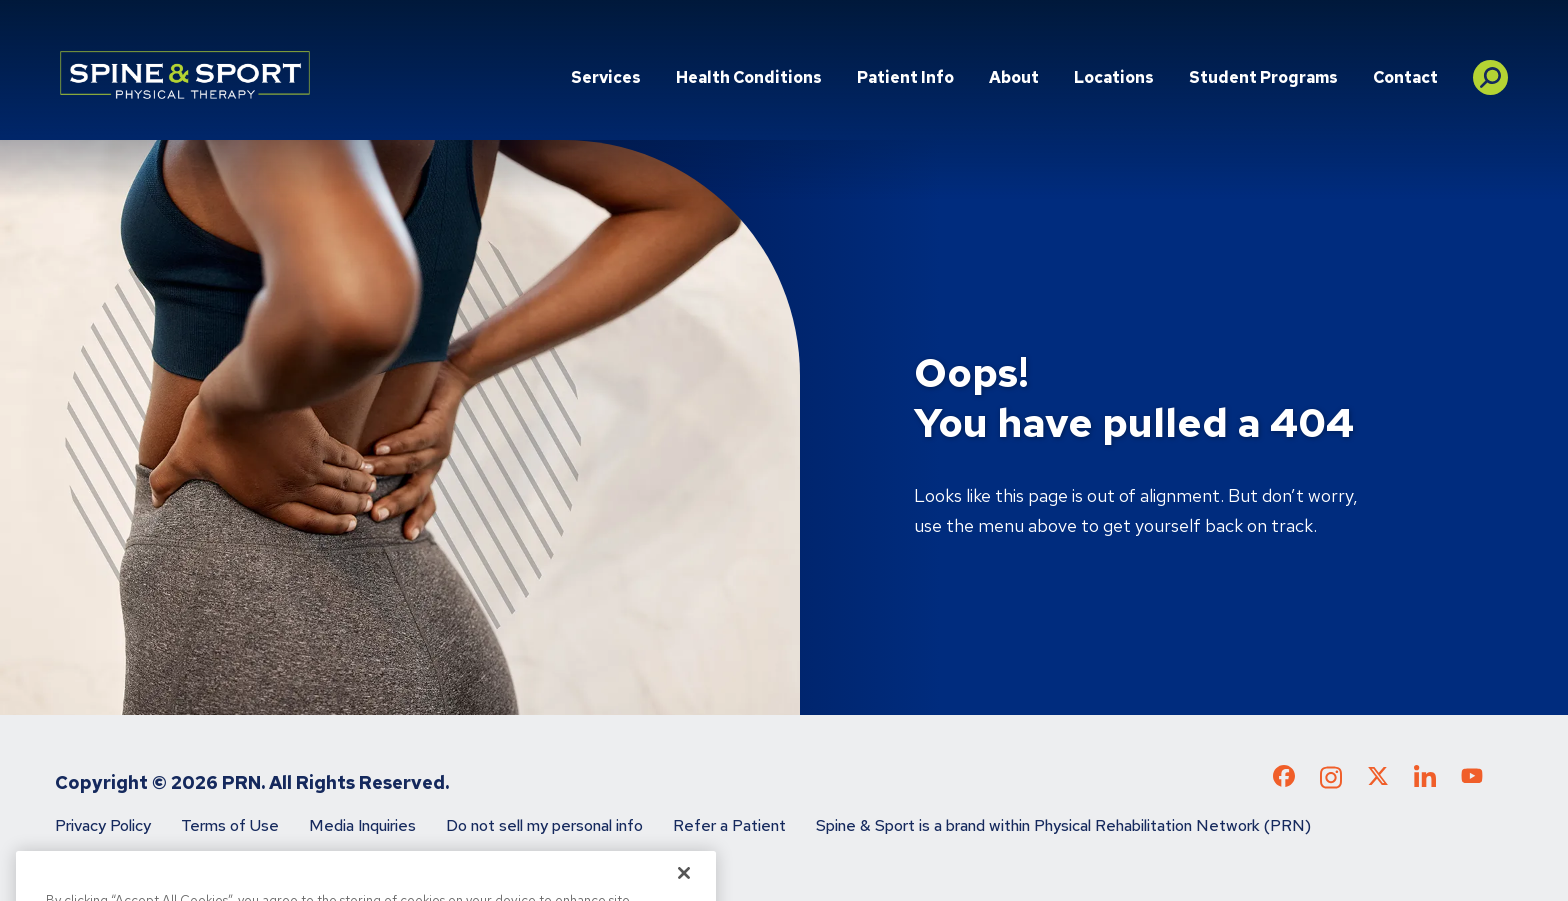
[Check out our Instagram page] (1331, 783)
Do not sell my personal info (544, 825)
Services (606, 77)
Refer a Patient (729, 825)
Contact (1405, 77)
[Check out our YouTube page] (1472, 779)
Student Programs (1263, 77)
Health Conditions (749, 77)
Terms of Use (230, 825)
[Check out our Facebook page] (1284, 780)
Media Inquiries (362, 825)
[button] (1490, 70)
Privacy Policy (103, 825)
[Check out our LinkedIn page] (1425, 783)
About (1014, 77)
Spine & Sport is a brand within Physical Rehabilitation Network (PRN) (1063, 825)
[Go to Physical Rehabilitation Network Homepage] (185, 75)
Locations (1114, 77)
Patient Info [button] (905, 77)
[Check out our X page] (1378, 780)
